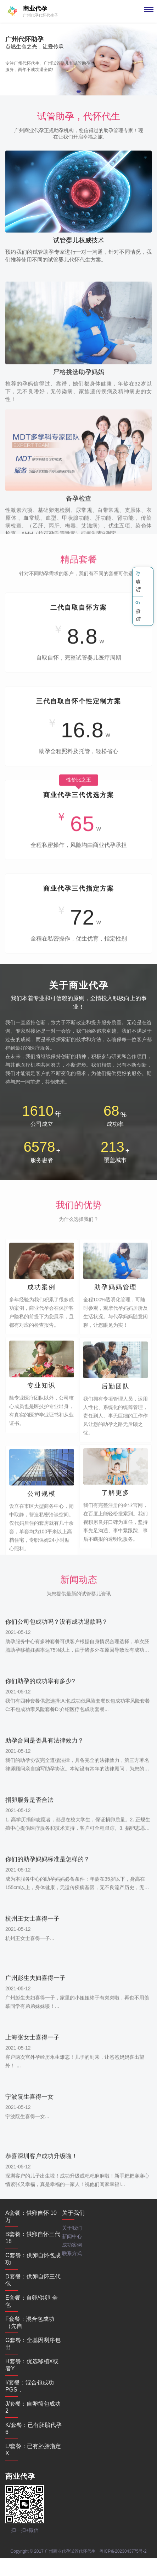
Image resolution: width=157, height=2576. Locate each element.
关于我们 (73, 2213)
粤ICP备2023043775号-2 (122, 2551)
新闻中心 (72, 2236)
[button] (79, 91)
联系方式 (72, 2253)
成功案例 (72, 2245)
